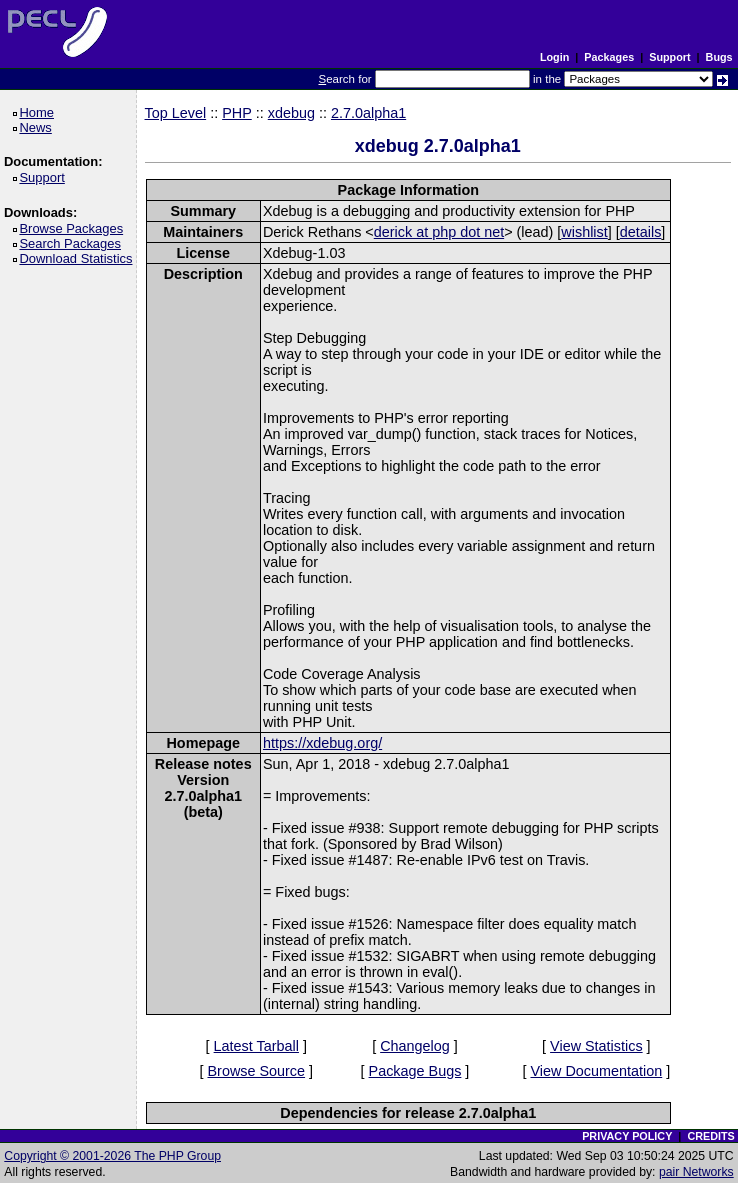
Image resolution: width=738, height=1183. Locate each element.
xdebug (291, 113)
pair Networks (696, 1172)
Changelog (415, 1046)
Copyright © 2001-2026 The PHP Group (112, 1156)
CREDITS (710, 1136)
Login (554, 57)
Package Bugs (415, 1071)
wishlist (584, 232)
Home (39, 112)
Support (669, 57)
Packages (609, 57)
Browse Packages (74, 228)
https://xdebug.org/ (322, 743)
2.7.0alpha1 (368, 113)
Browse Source (256, 1071)
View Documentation (596, 1071)
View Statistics (596, 1046)
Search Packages (73, 243)
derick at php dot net (439, 232)
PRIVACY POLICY (627, 1136)
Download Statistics (79, 258)
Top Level (176, 113)
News (38, 127)
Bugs (719, 57)
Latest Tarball (256, 1046)
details (641, 232)
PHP (237, 113)
